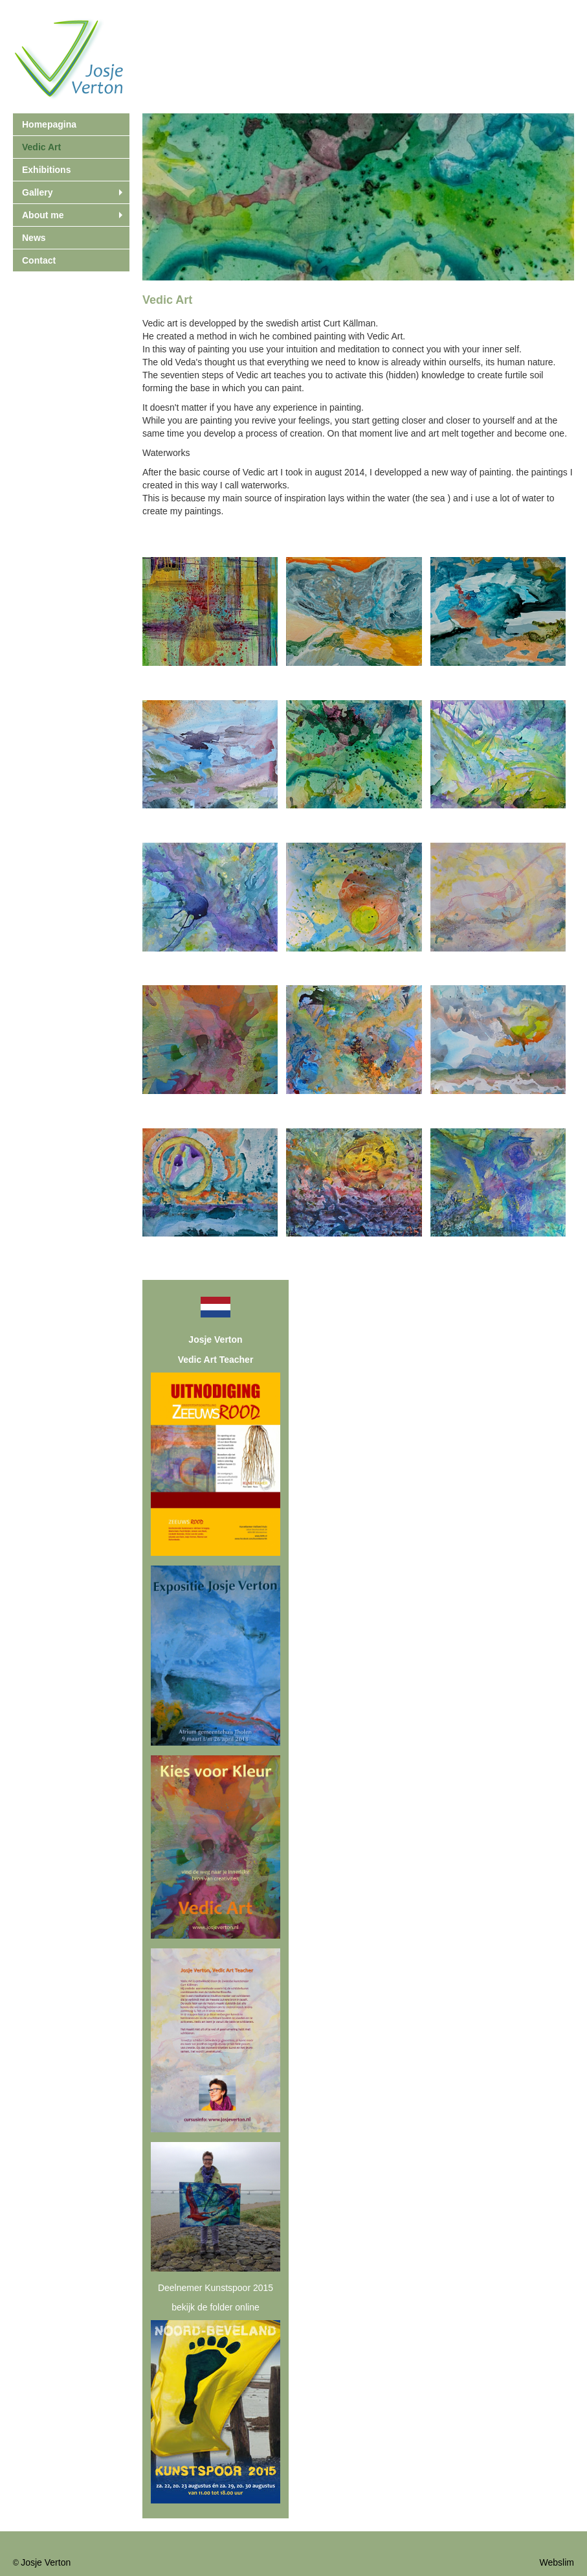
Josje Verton (46, 2562)
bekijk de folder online (215, 2307)
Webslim (557, 2562)
